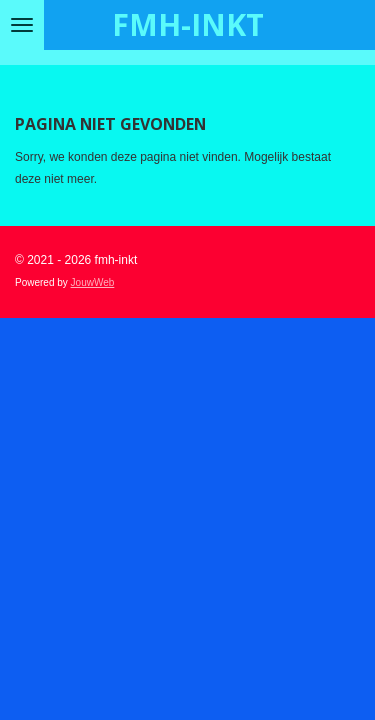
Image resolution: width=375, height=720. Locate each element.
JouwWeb (93, 282)
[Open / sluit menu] (22, 25)
